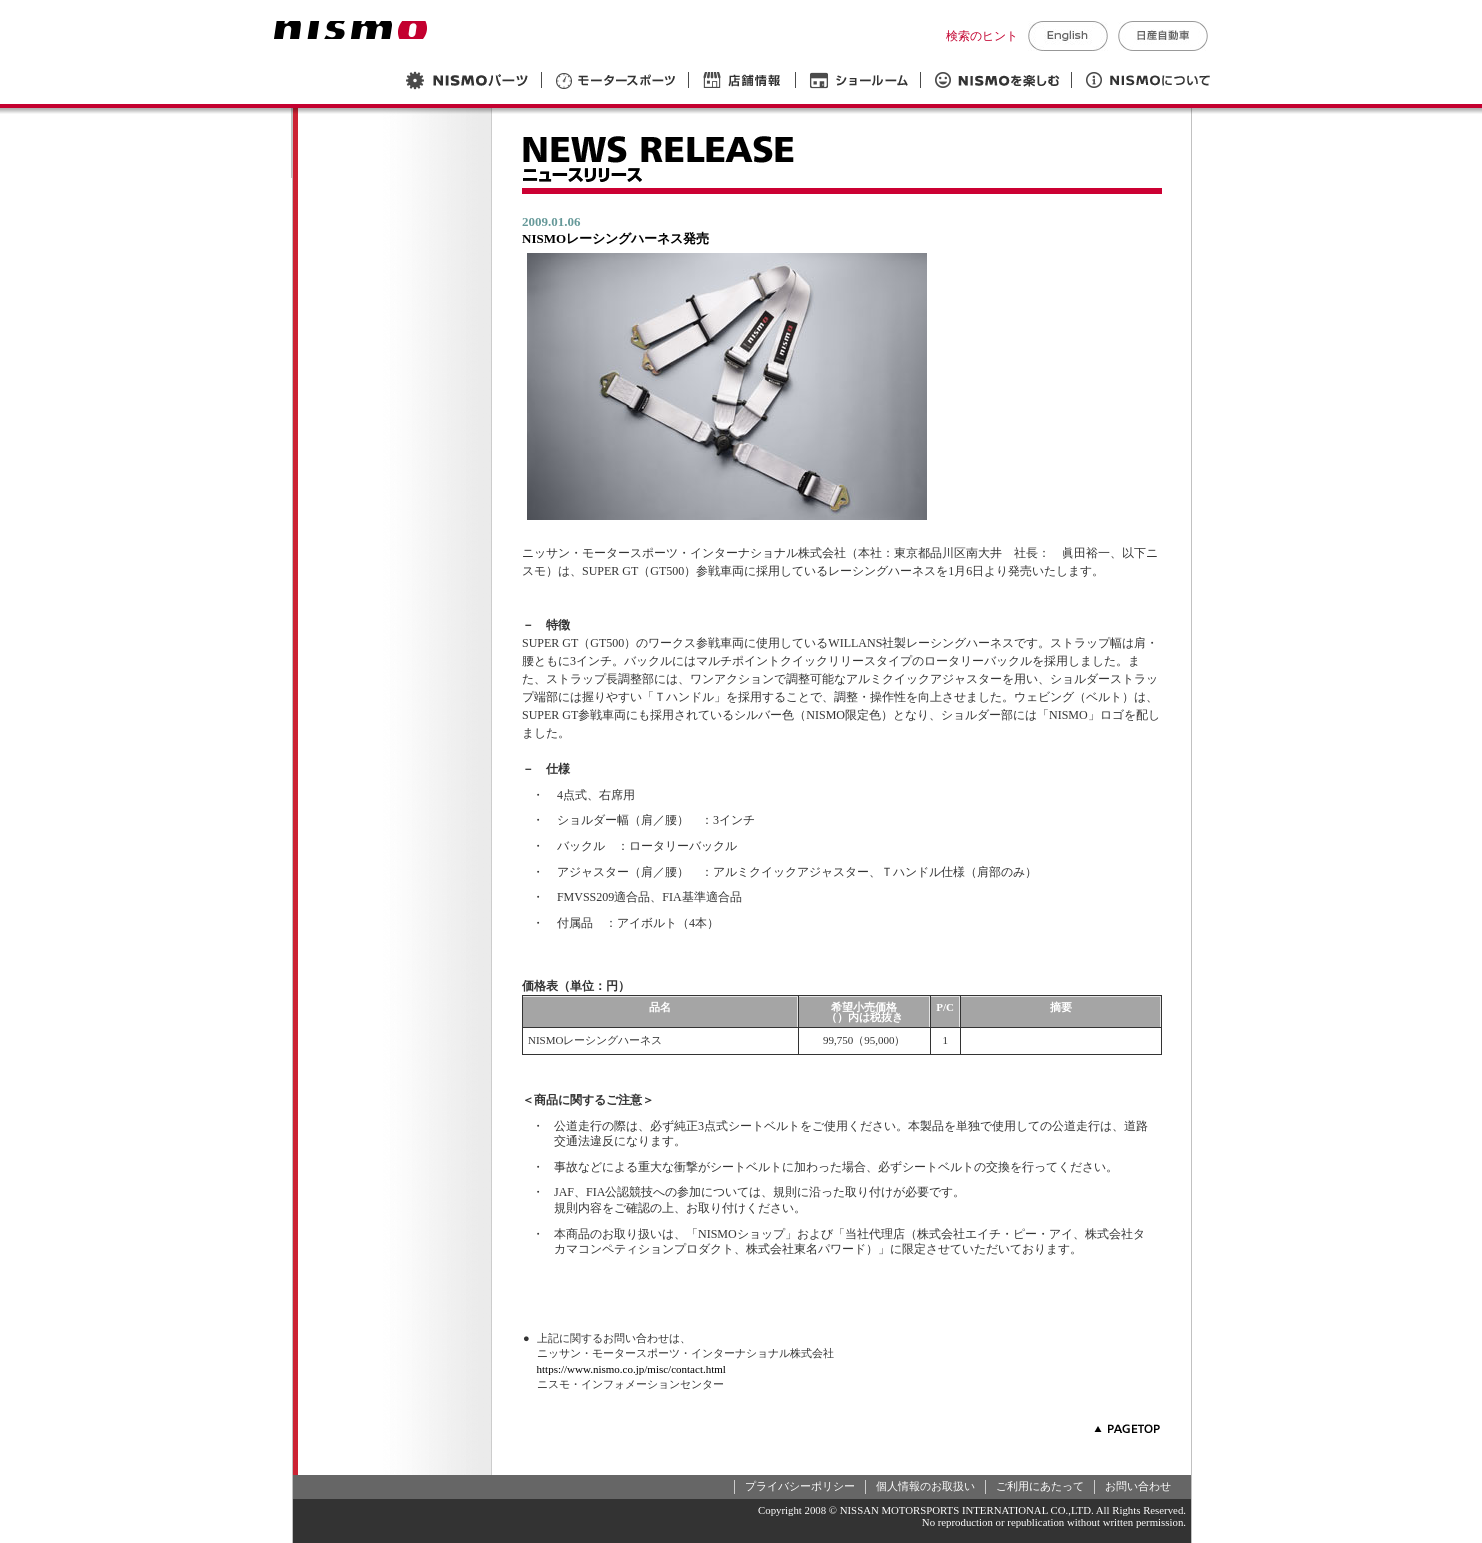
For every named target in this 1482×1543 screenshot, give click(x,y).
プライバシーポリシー (800, 1486)
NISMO (350, 30)
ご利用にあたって (1040, 1486)
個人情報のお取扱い (925, 1486)
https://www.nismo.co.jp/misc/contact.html (631, 1369)
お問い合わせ (1138, 1486)
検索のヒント (982, 36)
